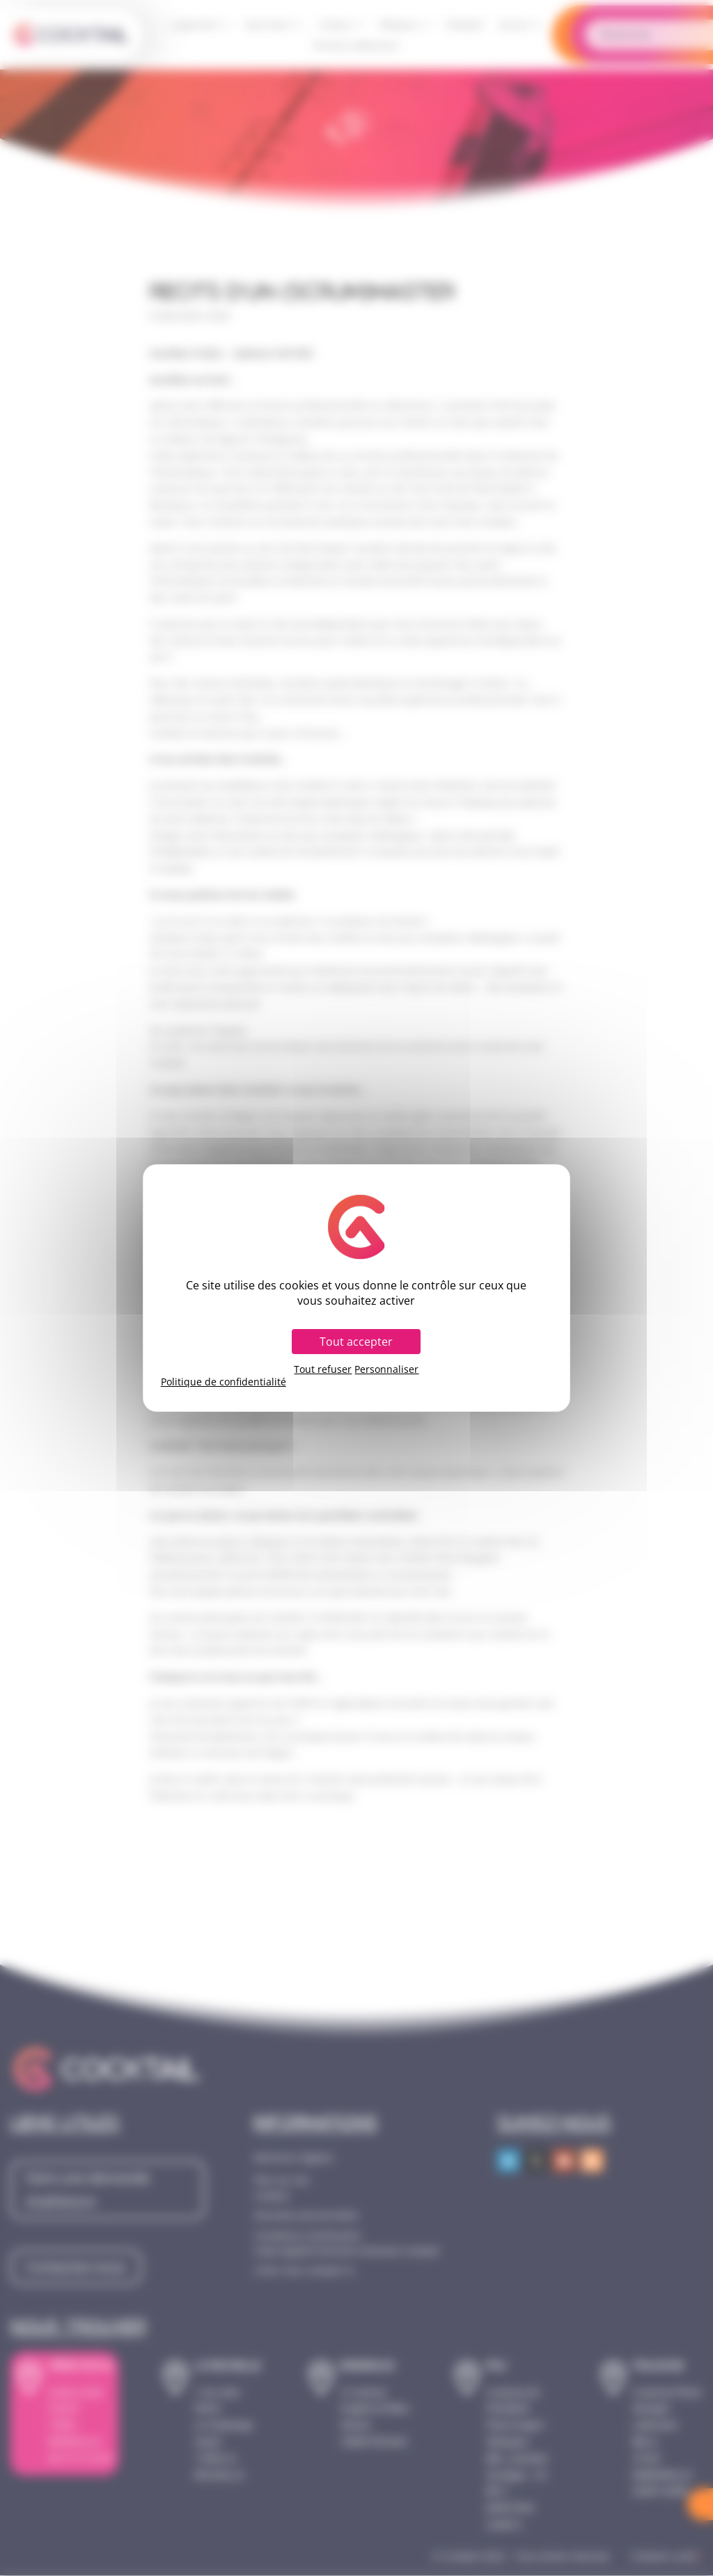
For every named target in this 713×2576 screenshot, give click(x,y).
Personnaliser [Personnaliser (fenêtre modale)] (386, 1369)
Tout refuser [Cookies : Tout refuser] (323, 1369)
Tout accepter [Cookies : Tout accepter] (356, 1341)
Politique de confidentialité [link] (223, 1382)
